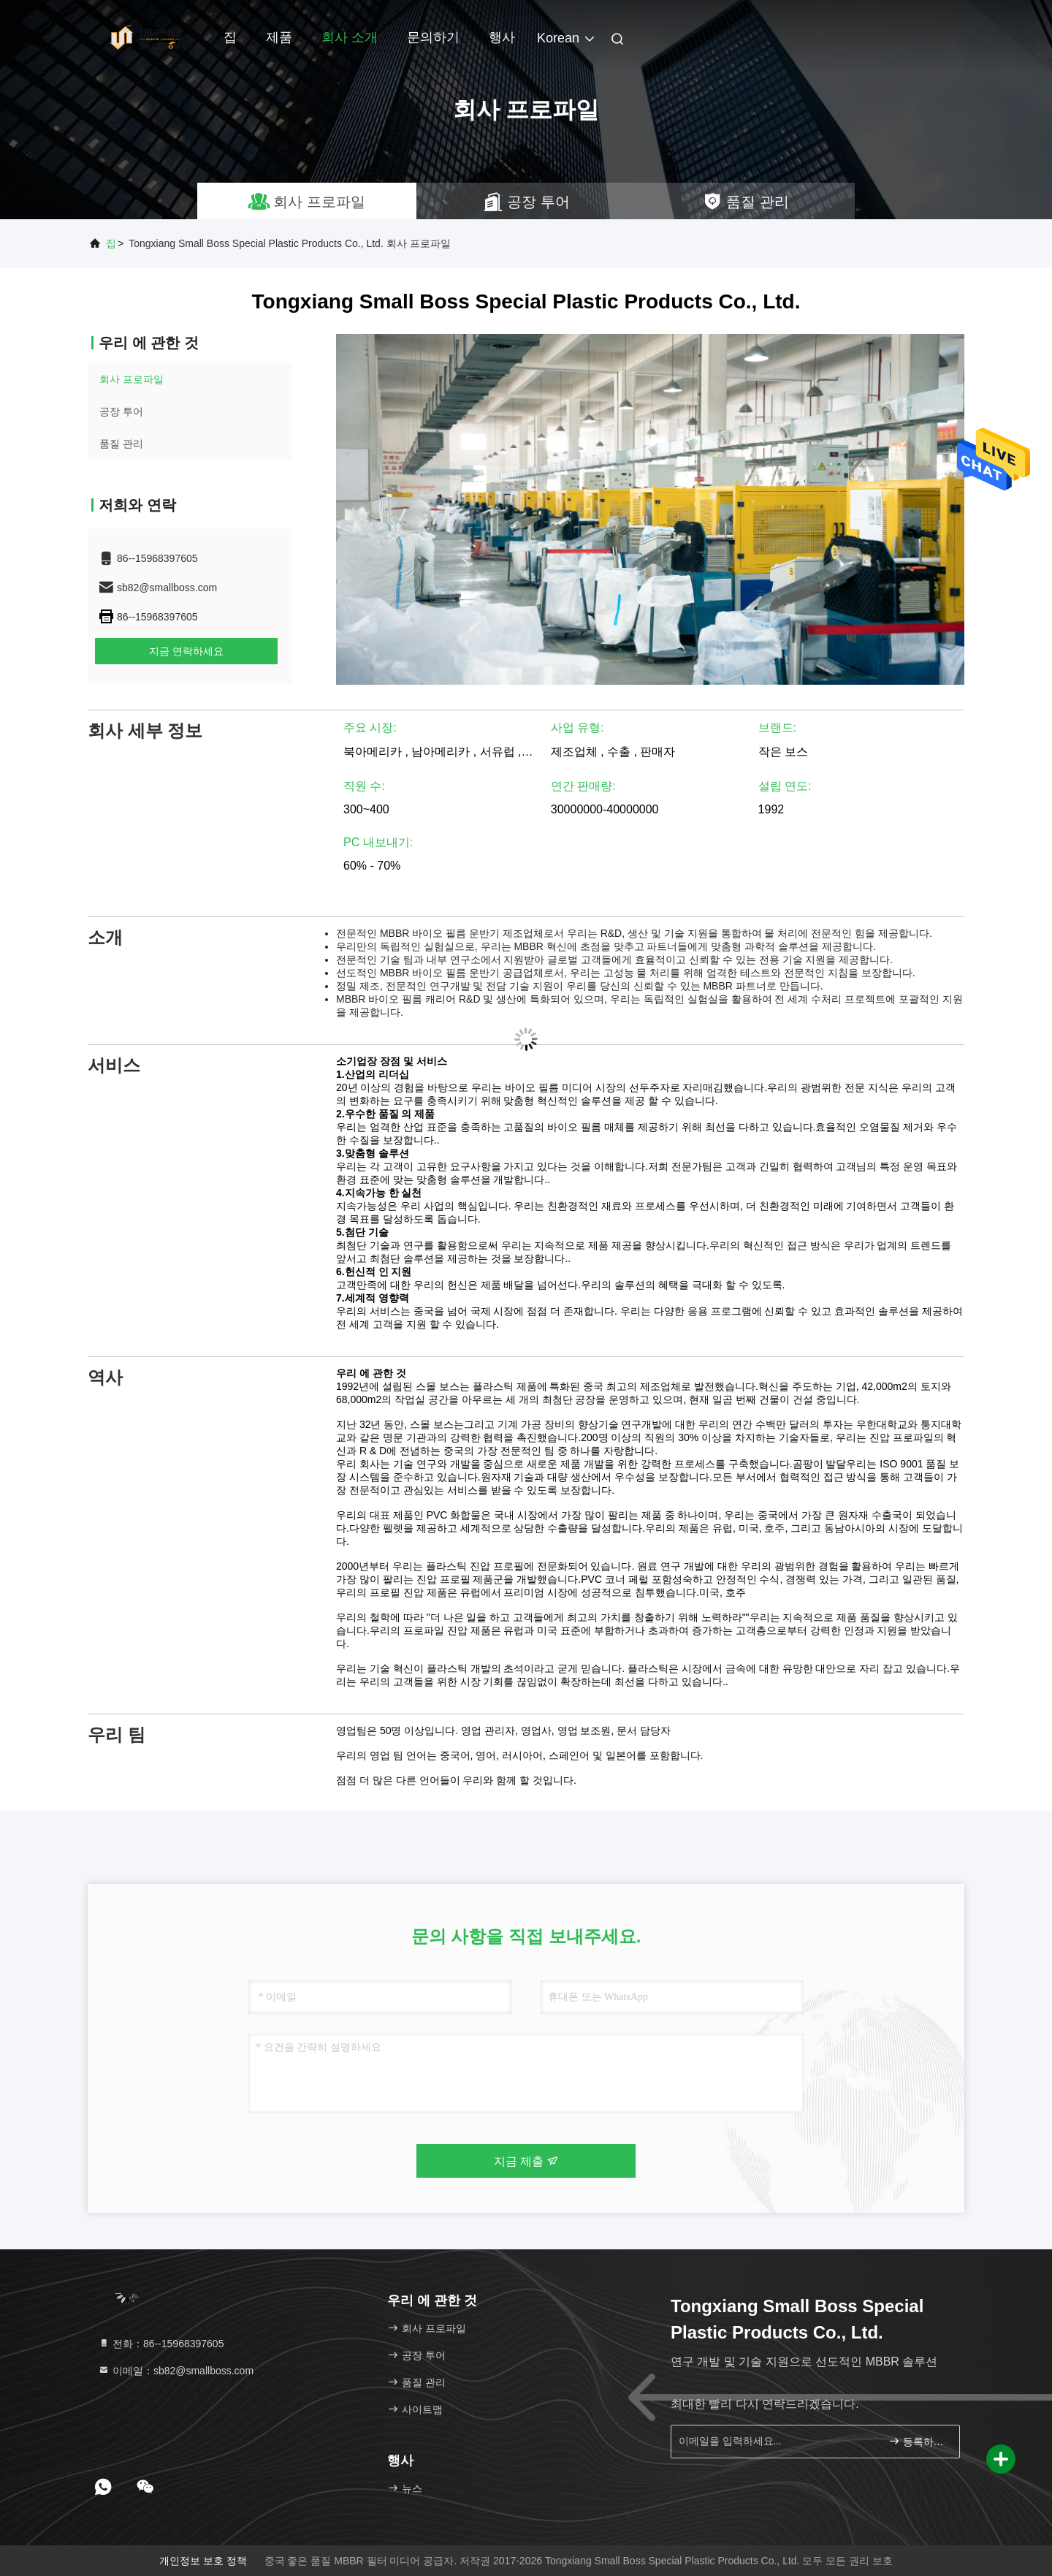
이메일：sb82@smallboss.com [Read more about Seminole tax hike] (176, 2370)
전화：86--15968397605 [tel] (161, 2343)
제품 (279, 37)
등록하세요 (918, 2441)
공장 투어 (121, 411)
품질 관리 (121, 443)
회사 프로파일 (131, 379)
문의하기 (433, 37)
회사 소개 (349, 37)
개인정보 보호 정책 (203, 2560)
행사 (502, 37)
